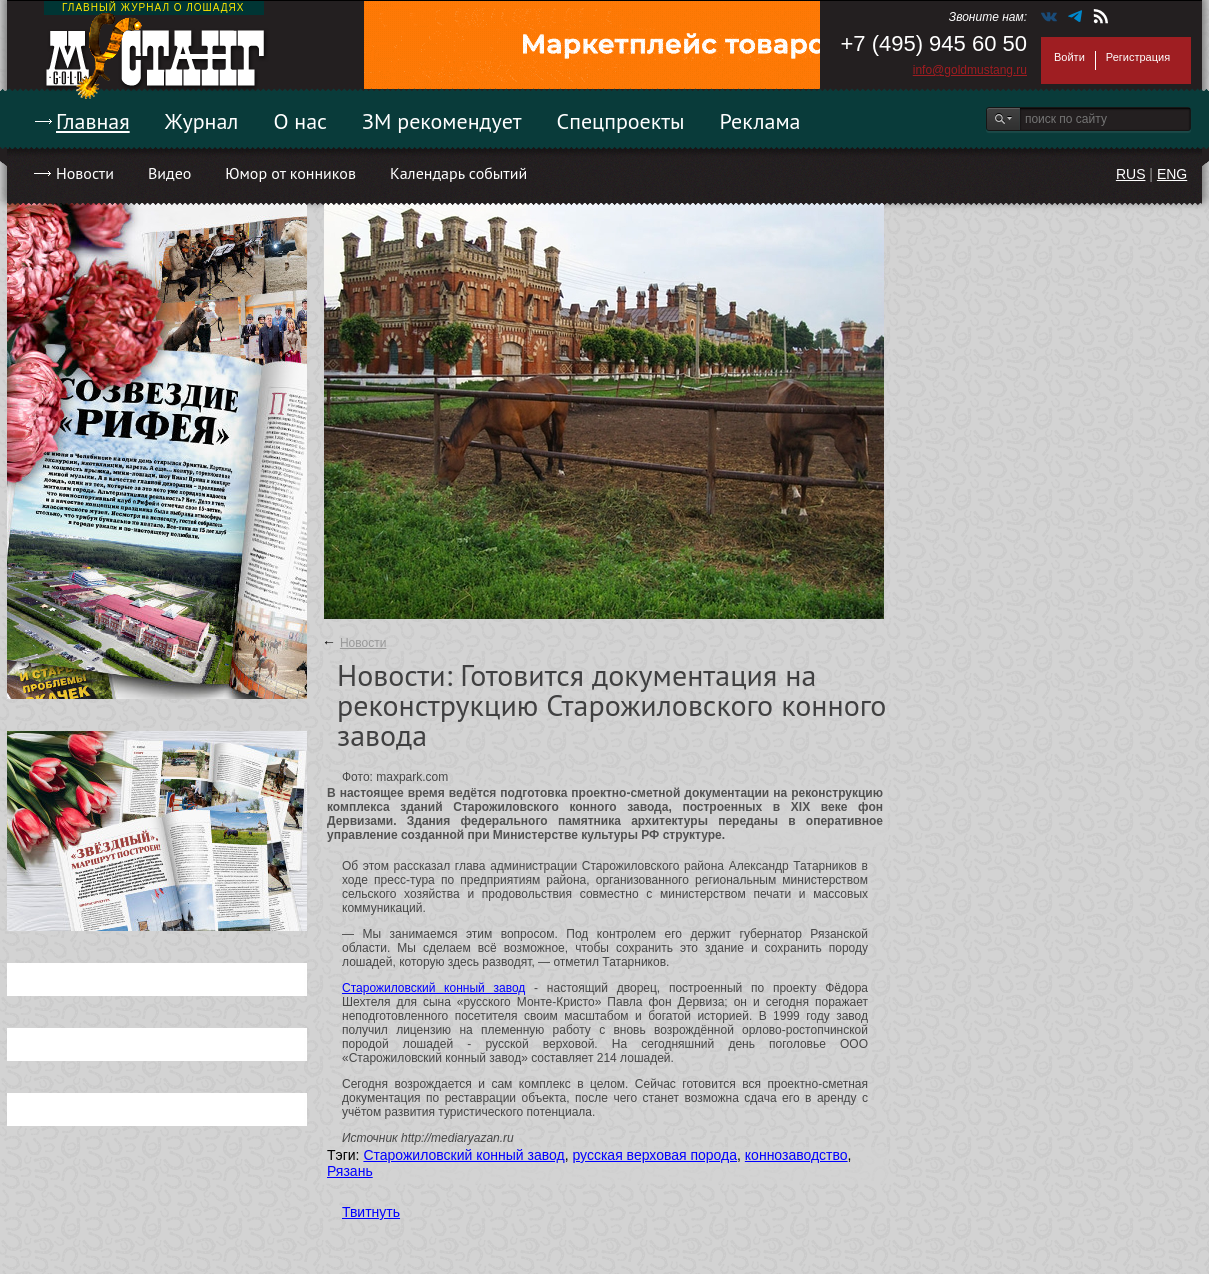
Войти (1069, 57)
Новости (85, 173)
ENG (1172, 174)
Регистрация (1138, 57)
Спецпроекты (621, 121)
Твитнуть (371, 1212)
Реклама (760, 121)
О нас (300, 121)
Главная (93, 121)
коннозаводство (796, 1155)
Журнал (202, 121)
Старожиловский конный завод (433, 988)
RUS (1131, 174)
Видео (169, 173)
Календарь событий (458, 173)
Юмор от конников (290, 173)
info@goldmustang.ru (970, 70)
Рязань (350, 1171)
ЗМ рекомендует (442, 121)
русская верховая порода (654, 1155)
